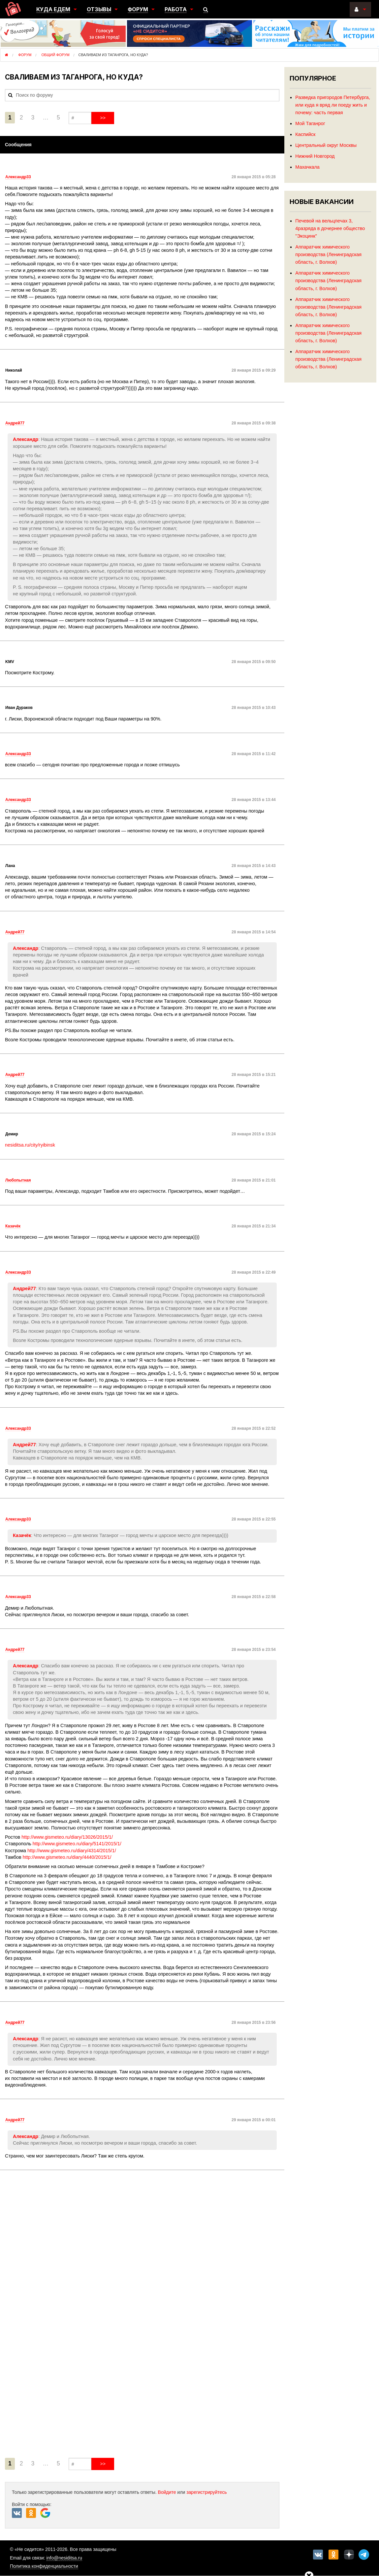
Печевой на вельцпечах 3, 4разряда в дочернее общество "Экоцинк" (330, 228)
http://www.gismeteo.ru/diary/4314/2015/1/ (71, 1850)
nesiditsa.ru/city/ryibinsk (30, 1145)
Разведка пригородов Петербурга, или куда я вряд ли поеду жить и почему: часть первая (332, 105)
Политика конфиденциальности (44, 2566)
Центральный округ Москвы (326, 145)
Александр (25, 439)
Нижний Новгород (314, 156)
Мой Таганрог (310, 123)
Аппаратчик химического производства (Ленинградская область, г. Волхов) (328, 254)
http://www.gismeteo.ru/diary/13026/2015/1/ (67, 1837)
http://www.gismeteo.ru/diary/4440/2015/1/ (67, 1857)
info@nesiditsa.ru (64, 2557)
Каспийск (305, 134)
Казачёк (22, 1535)
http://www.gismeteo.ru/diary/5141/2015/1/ (77, 1843)
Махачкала (307, 167)
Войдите (167, 2492)
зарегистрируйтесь (206, 2492)
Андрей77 (24, 1288)
